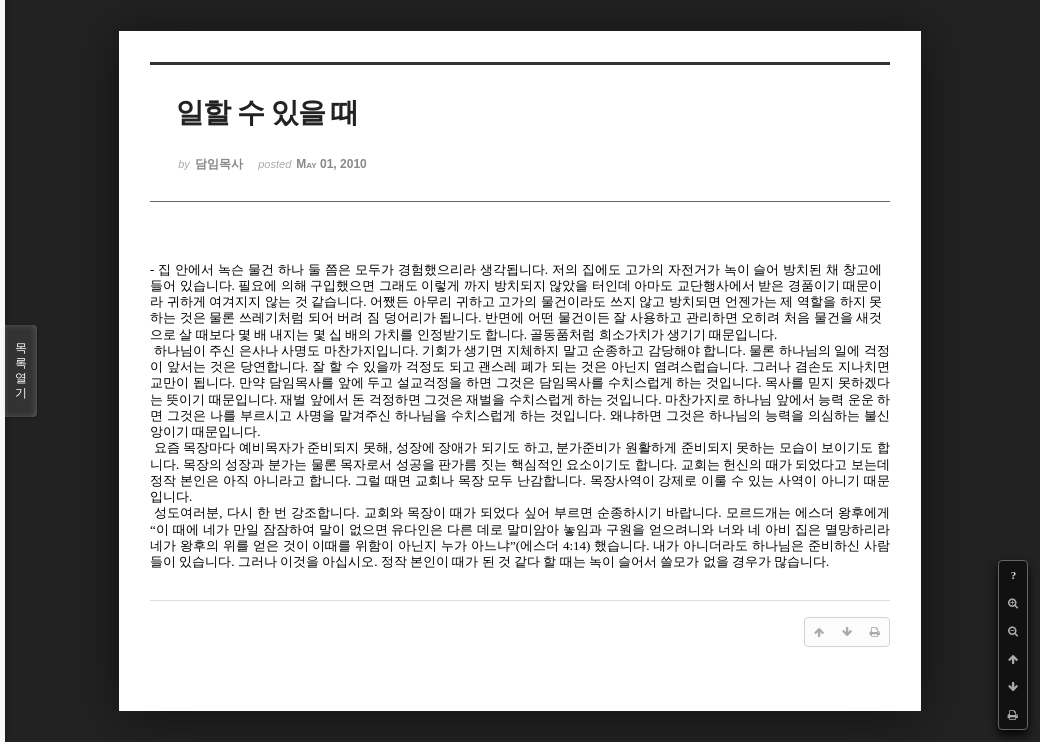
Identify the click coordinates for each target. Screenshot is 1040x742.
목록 (21, 371)
